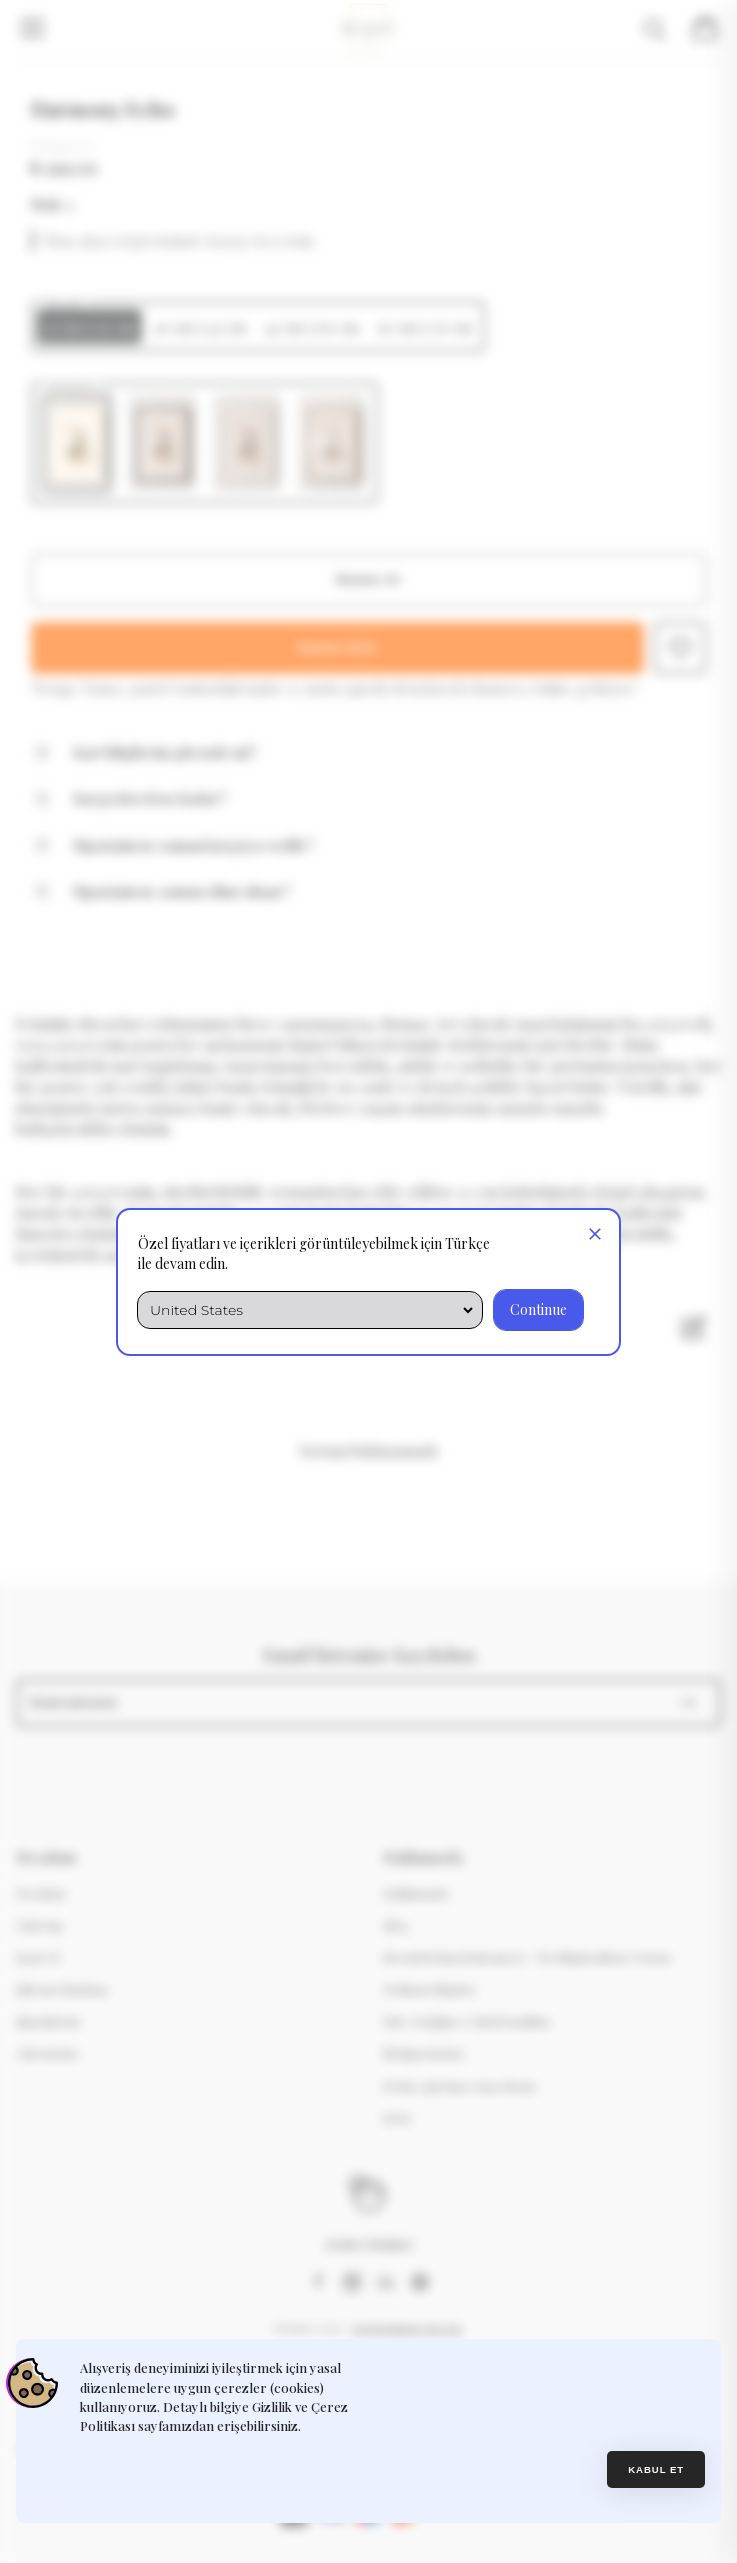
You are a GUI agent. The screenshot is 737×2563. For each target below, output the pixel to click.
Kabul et (656, 2469)
